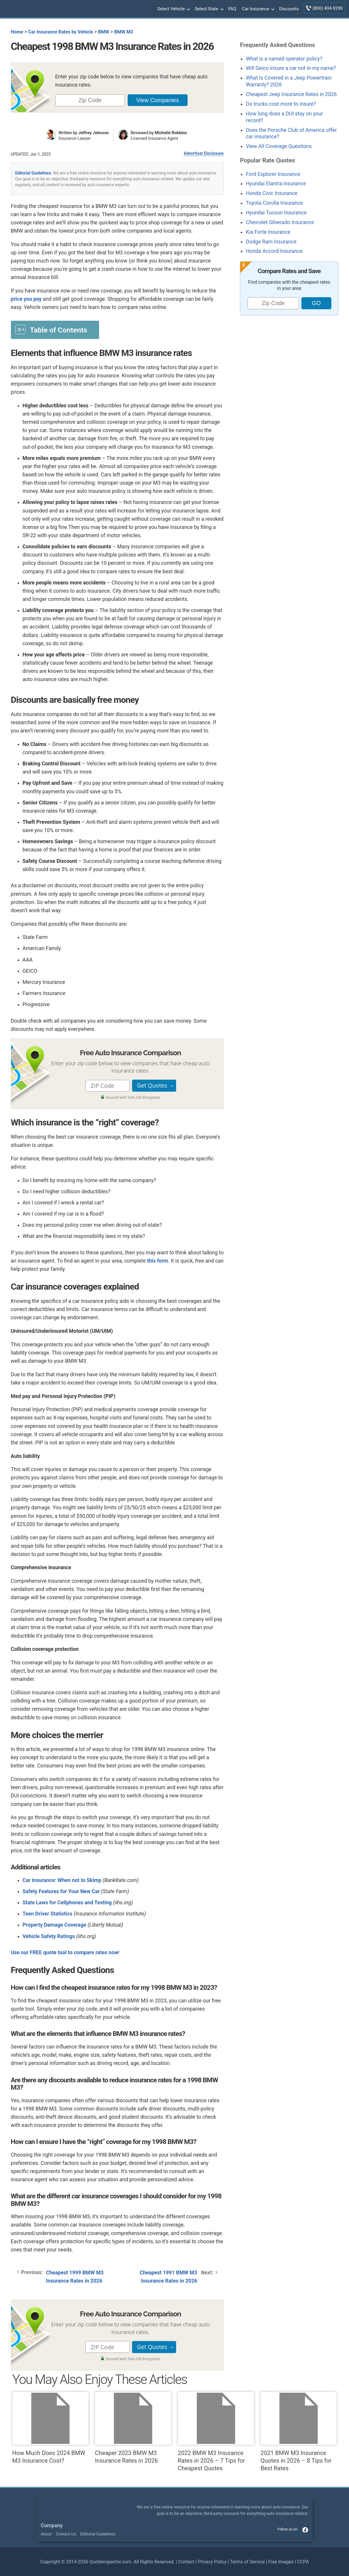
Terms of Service (247, 2562)
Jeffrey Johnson (93, 132)
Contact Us (66, 2534)
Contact (186, 2562)
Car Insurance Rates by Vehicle (60, 32)
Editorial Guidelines (33, 173)
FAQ (232, 8)
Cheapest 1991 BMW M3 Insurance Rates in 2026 (168, 2277)
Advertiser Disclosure (204, 153)
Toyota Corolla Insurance (274, 203)
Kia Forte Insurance (268, 232)
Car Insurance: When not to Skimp (62, 1880)
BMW (103, 32)
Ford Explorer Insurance (273, 174)
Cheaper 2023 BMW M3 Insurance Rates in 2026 (133, 2428)
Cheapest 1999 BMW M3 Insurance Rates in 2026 (75, 2277)
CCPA (303, 2562)
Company (52, 2525)
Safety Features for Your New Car (61, 1891)
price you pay (26, 299)
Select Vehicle (173, 9)
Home (17, 32)
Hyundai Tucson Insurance (276, 213)
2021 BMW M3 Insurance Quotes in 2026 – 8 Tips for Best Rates (299, 2432)
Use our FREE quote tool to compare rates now (64, 1952)
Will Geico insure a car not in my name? (291, 68)
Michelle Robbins (171, 132)
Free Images (281, 2562)
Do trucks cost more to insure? (281, 104)
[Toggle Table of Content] (55, 329)
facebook (305, 2530)
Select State (208, 9)
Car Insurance (257, 9)
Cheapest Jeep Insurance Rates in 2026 (291, 94)
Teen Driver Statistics (48, 1914)
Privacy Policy (212, 2562)
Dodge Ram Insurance (271, 242)
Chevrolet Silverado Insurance (280, 222)
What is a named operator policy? (284, 59)
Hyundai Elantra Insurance (276, 183)
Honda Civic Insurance (271, 193)
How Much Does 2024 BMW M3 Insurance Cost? (50, 2428)
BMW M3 (123, 32)
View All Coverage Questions (279, 146)
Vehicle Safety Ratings (49, 1936)
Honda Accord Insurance (274, 251)
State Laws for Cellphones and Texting (67, 1902)
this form (157, 1261)
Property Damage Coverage (54, 1925)
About (46, 2534)
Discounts (289, 8)
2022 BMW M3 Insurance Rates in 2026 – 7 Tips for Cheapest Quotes (216, 2432)
